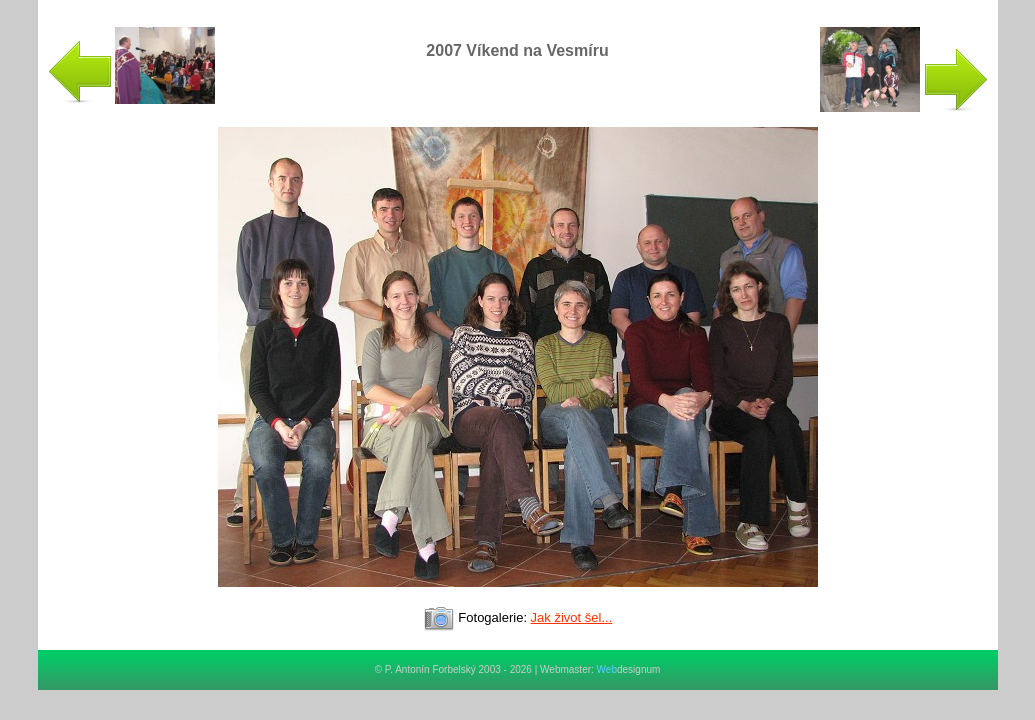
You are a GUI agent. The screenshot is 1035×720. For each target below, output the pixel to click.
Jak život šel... (572, 617)
